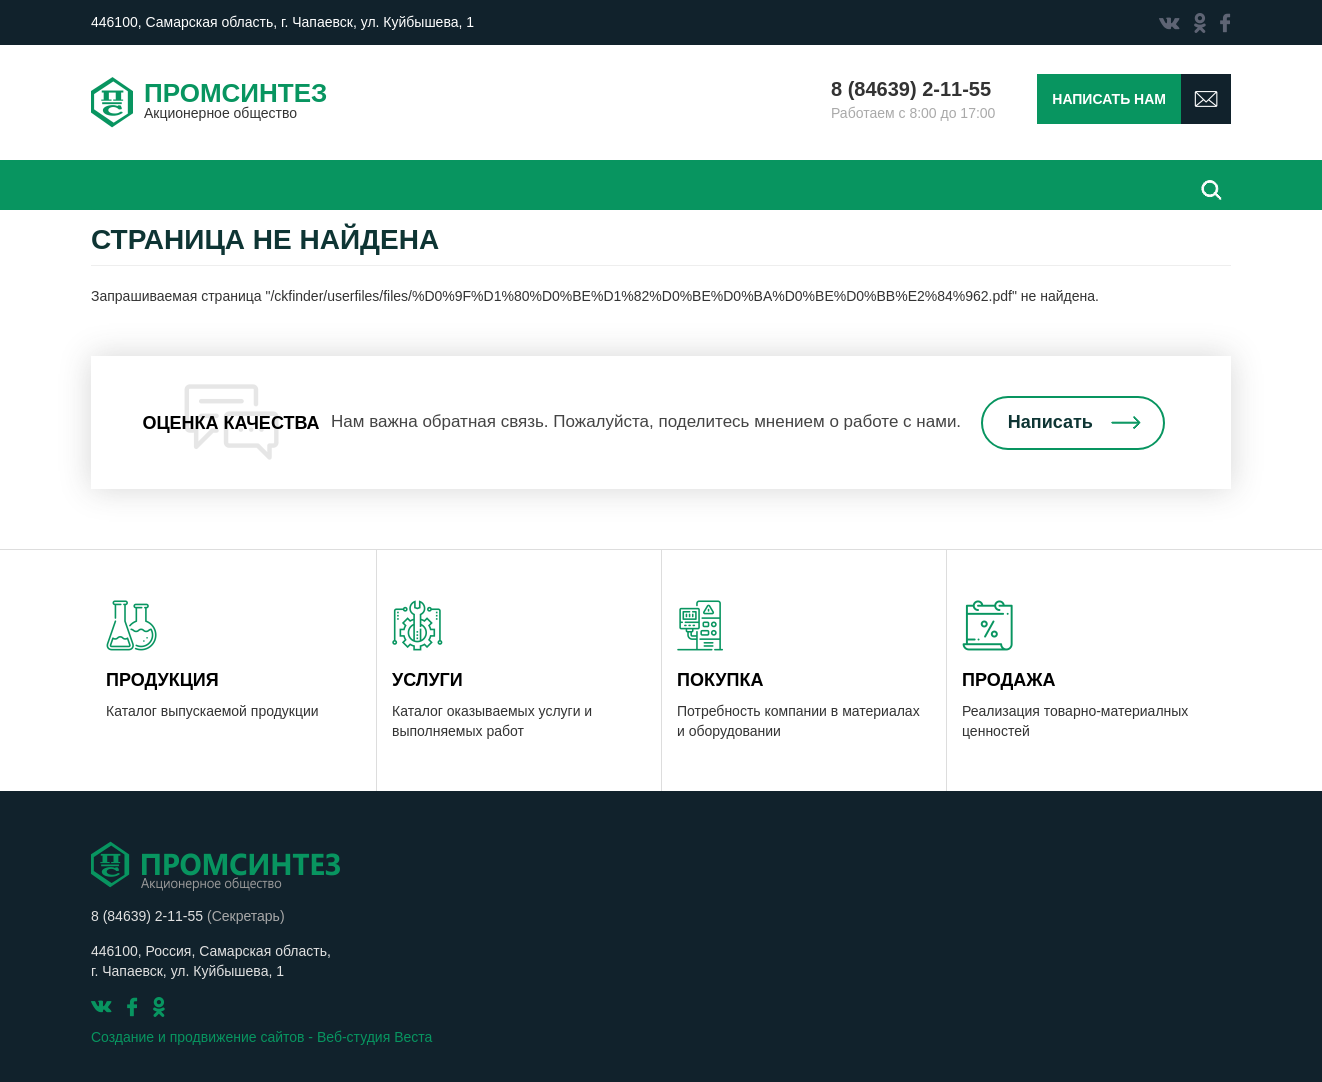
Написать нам (1109, 99)
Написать (1050, 422)
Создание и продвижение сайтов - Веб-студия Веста (261, 1037)
